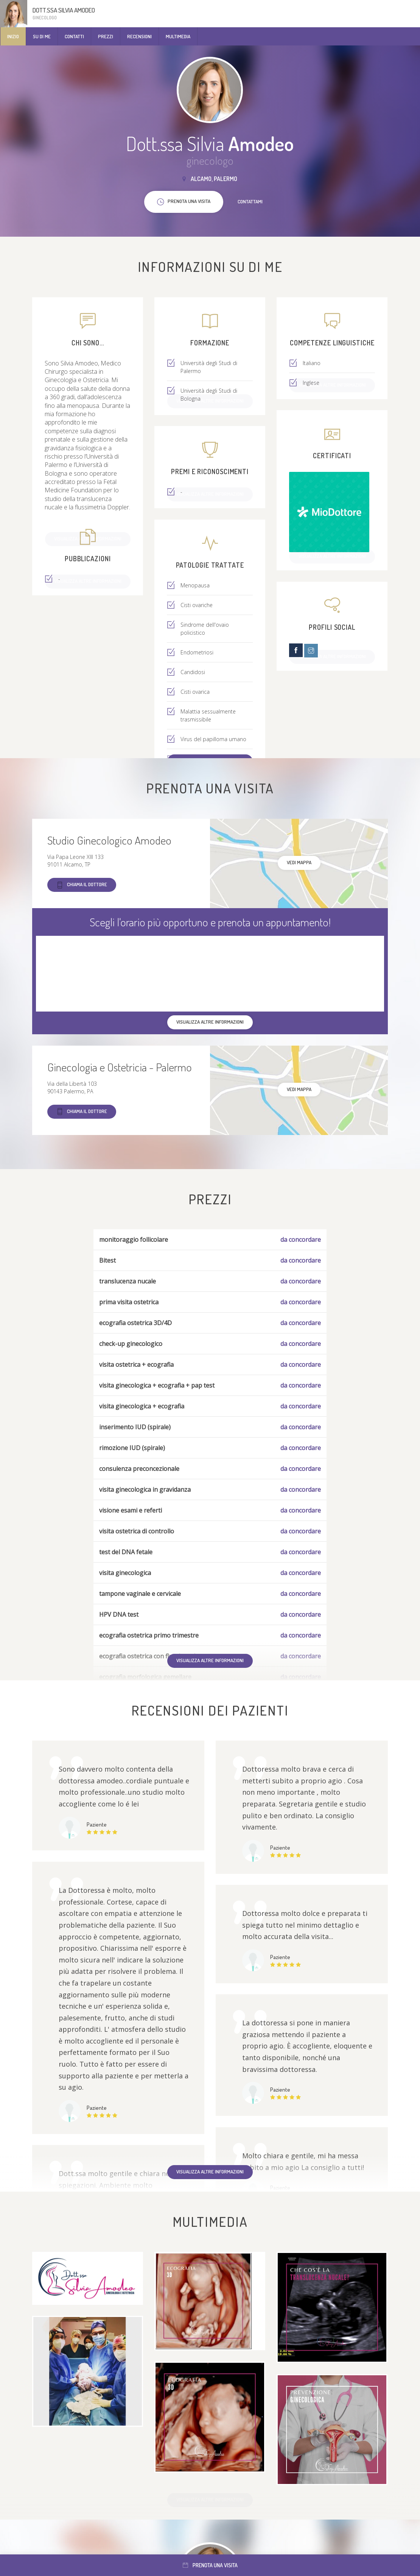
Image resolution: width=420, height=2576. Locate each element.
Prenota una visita (210, 2565)
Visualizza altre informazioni (210, 1660)
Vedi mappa (299, 862)
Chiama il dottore (81, 884)
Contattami (250, 201)
